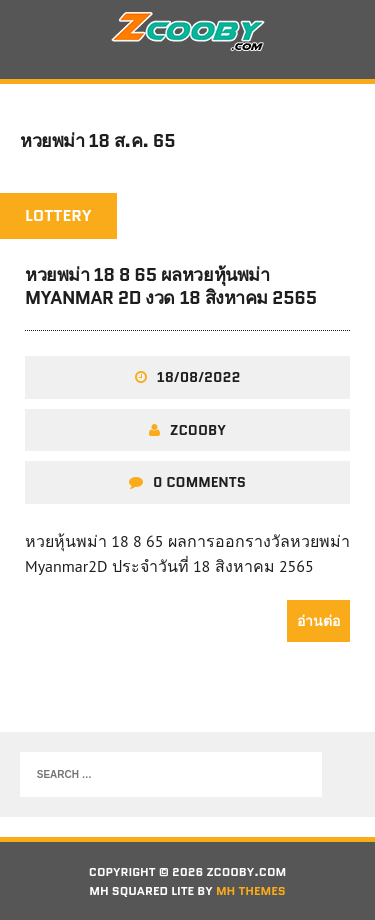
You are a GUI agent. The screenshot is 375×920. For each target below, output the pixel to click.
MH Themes (251, 890)
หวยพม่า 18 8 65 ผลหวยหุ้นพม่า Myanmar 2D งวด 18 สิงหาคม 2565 (171, 286)
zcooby (198, 430)
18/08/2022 (199, 377)
